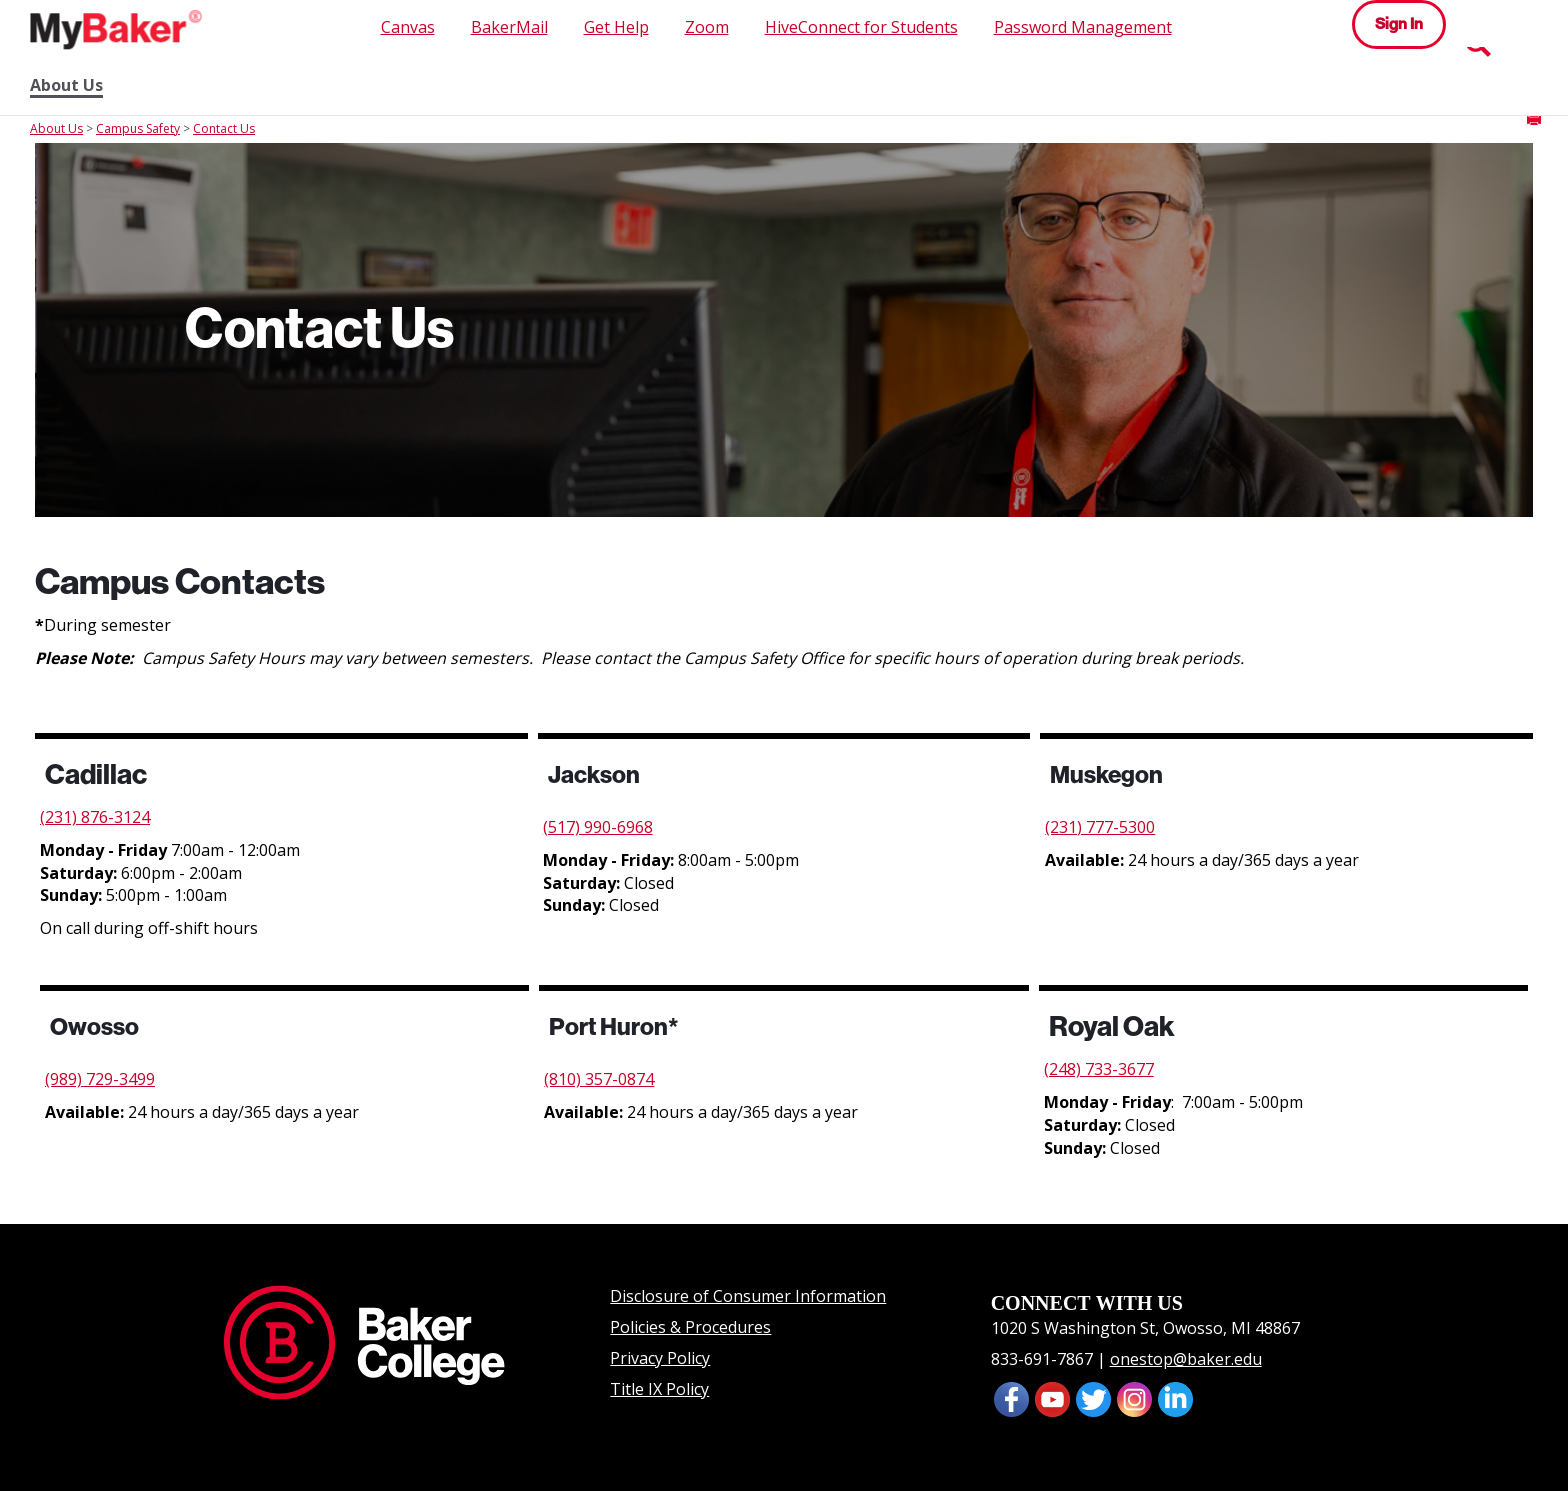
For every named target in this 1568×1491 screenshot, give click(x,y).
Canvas (408, 27)
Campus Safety (138, 128)
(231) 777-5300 (1100, 827)
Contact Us (224, 128)
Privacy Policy (660, 1358)
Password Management (1083, 27)
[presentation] (1052, 1398)
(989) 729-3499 (100, 1079)
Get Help (616, 27)
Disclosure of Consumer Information (748, 1296)
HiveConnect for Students (861, 27)
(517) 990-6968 (598, 827)
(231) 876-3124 (95, 817)
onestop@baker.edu (1186, 1359)
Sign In (1399, 23)
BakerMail (509, 27)
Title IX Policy (659, 1389)
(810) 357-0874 (599, 1079)
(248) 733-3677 (1099, 1069)
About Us (66, 85)
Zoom (707, 27)
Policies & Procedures (690, 1327)
